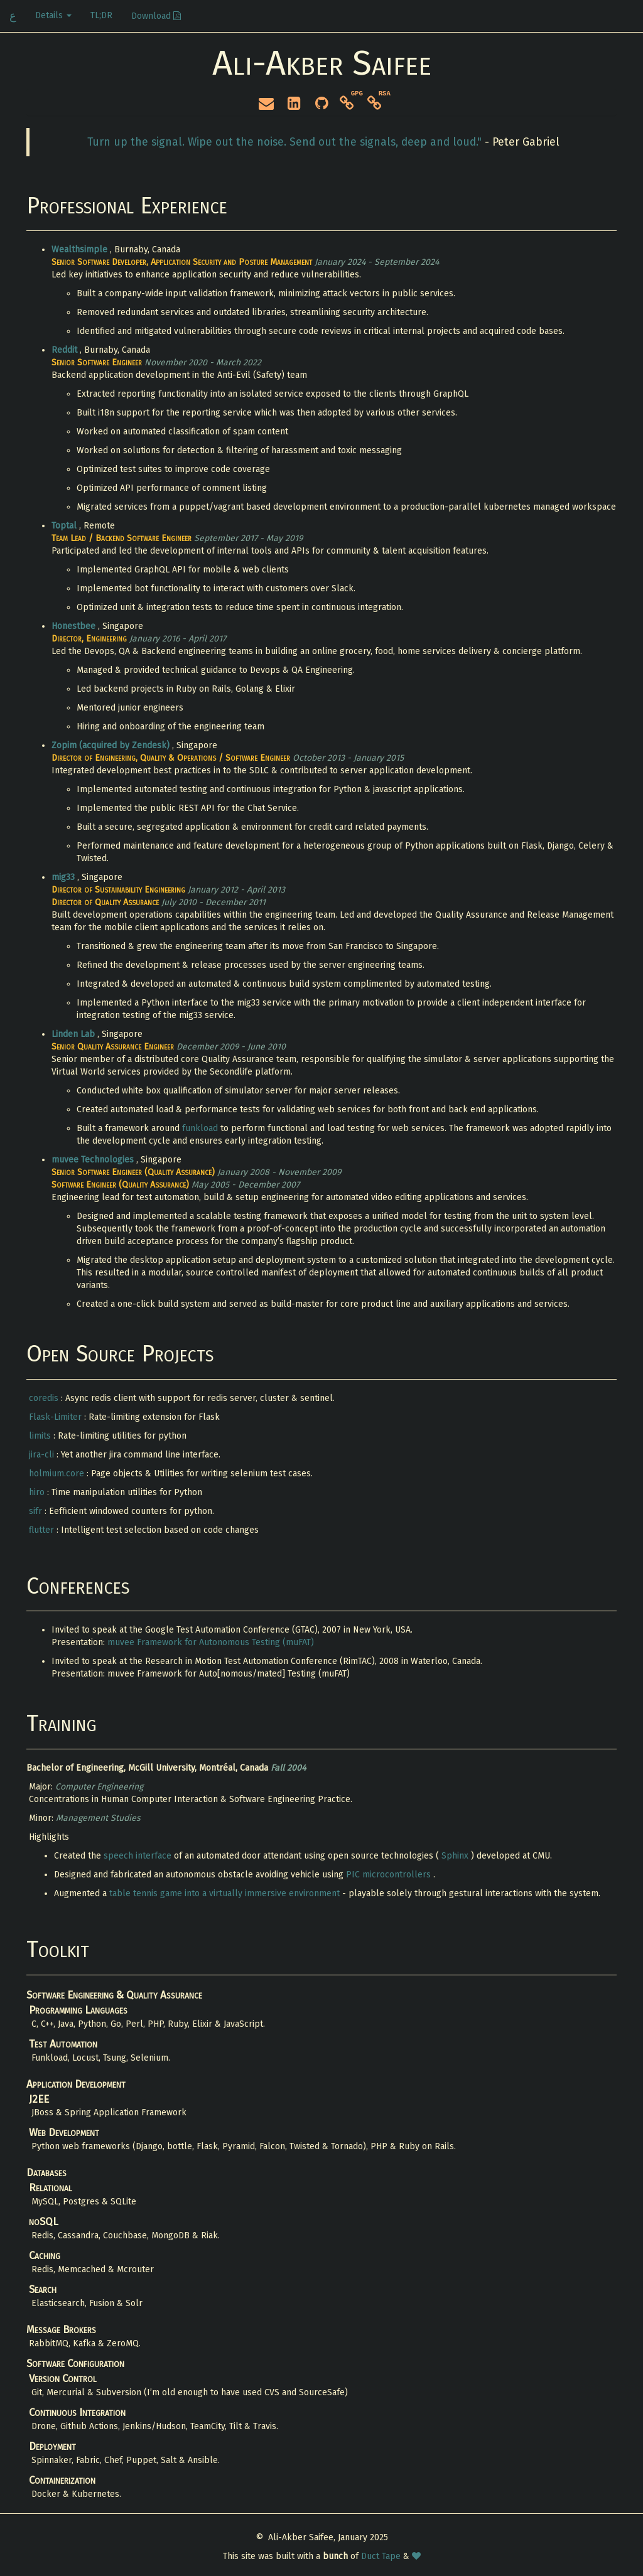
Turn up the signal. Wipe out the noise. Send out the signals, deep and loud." (286, 142)
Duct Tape (382, 2556)
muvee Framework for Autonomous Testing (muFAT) (210, 1642)
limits (41, 1435)
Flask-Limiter (56, 1417)
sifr (37, 1511)
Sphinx (456, 1855)
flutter (43, 1530)
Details (53, 15)
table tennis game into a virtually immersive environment (225, 1893)
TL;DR (101, 15)
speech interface (139, 1855)
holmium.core (58, 1473)
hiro (38, 1492)
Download (156, 16)
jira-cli (43, 1454)
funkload (201, 1128)
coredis (45, 1398)
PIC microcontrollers (389, 1874)
